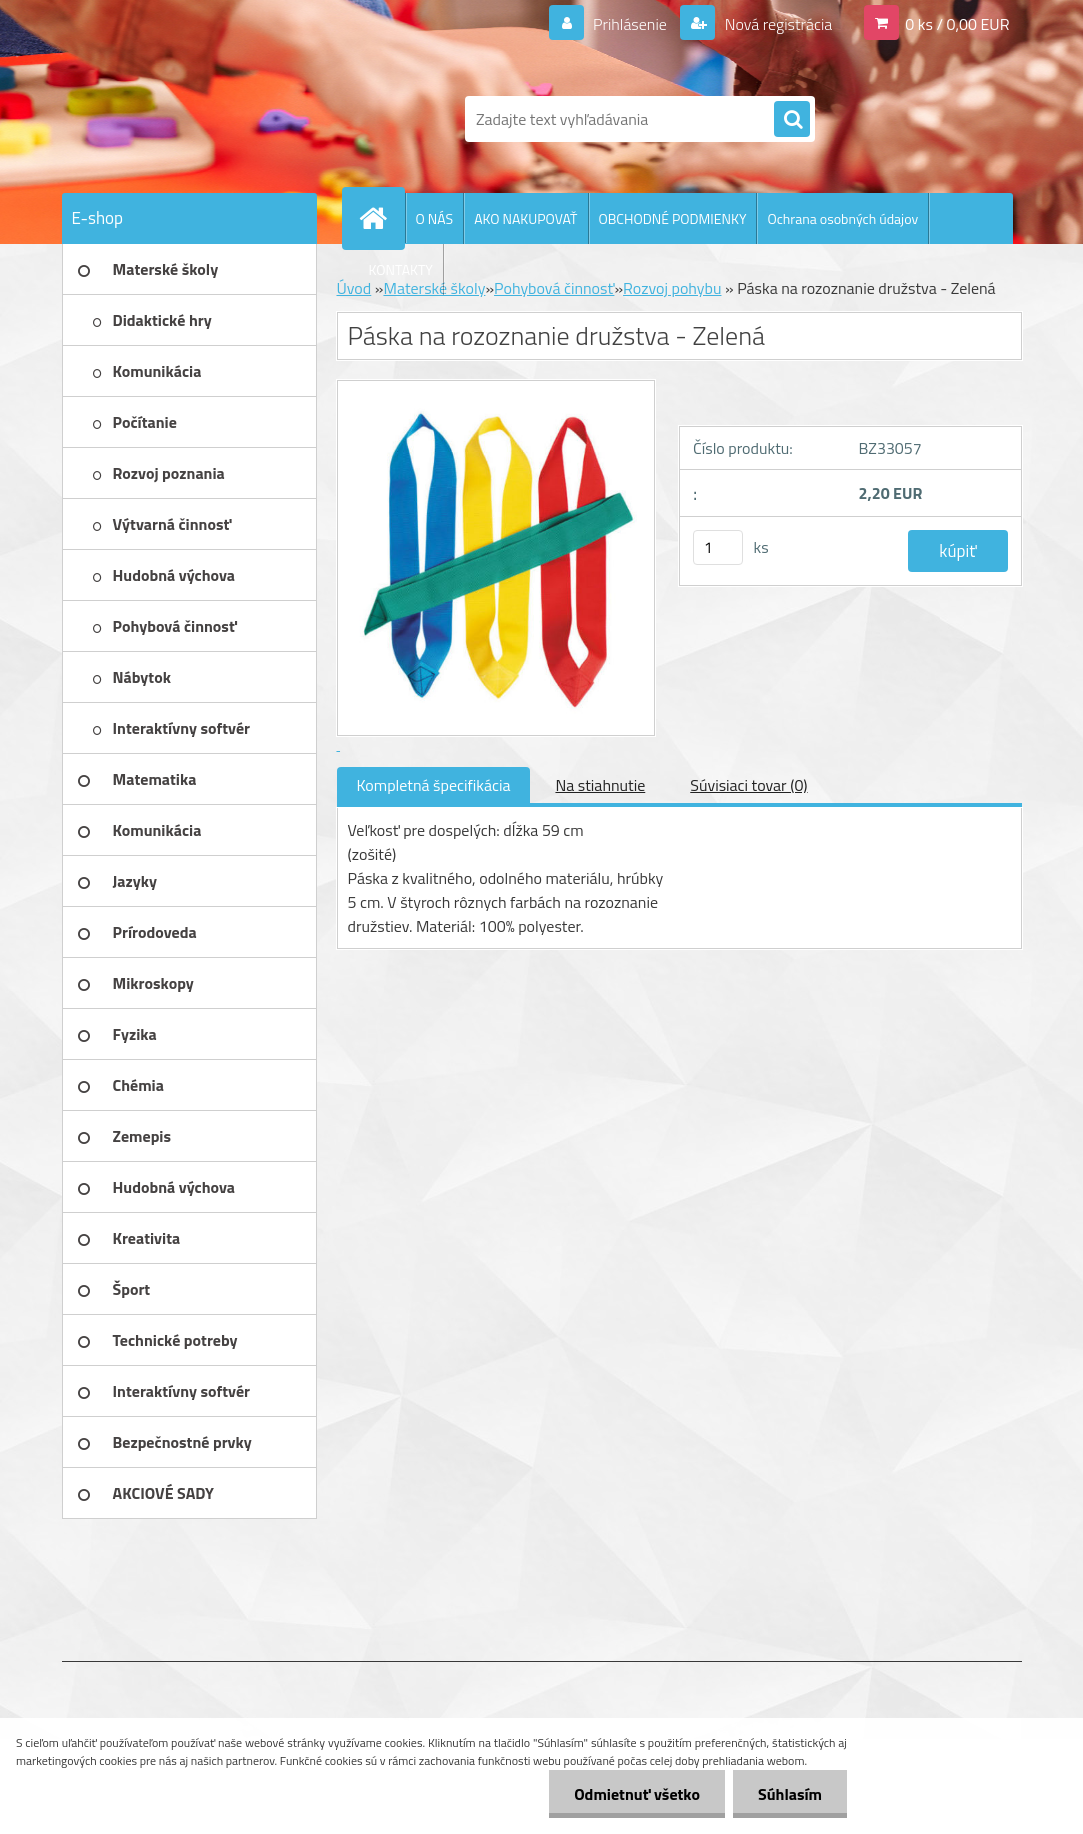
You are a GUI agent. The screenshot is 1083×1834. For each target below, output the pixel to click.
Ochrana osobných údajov (842, 218)
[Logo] (199, 119)
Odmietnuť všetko (637, 1794)
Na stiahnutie (600, 785)
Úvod (354, 288)
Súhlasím (790, 1794)
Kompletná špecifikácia (434, 785)
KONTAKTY (401, 269)
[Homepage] (382, 218)
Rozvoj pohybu (672, 288)
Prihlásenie (630, 24)
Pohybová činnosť (554, 288)
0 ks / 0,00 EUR (957, 24)
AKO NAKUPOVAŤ (525, 218)
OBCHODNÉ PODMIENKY (673, 218)
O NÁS (435, 218)
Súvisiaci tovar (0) (748, 785)
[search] (792, 120)
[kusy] (718, 547)
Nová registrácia (776, 24)
